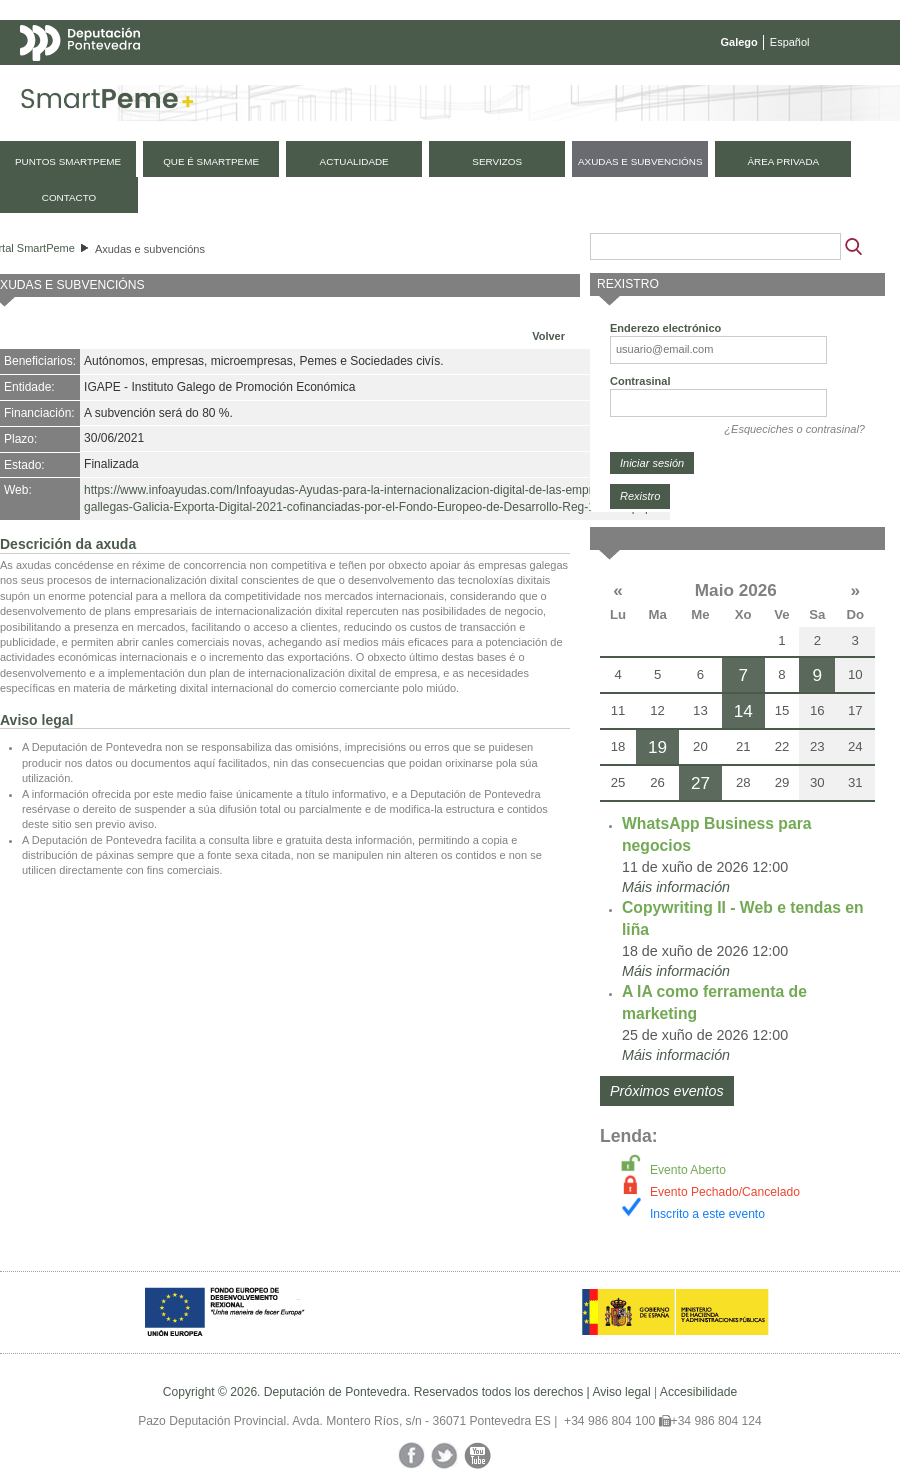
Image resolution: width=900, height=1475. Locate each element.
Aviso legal (621, 1392)
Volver (548, 336)
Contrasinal (640, 381)
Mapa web (217, 82)
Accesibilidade (698, 1392)
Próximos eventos (667, 1091)
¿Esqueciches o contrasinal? (794, 429)
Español (790, 42)
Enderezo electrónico (665, 328)
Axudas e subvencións (150, 249)
